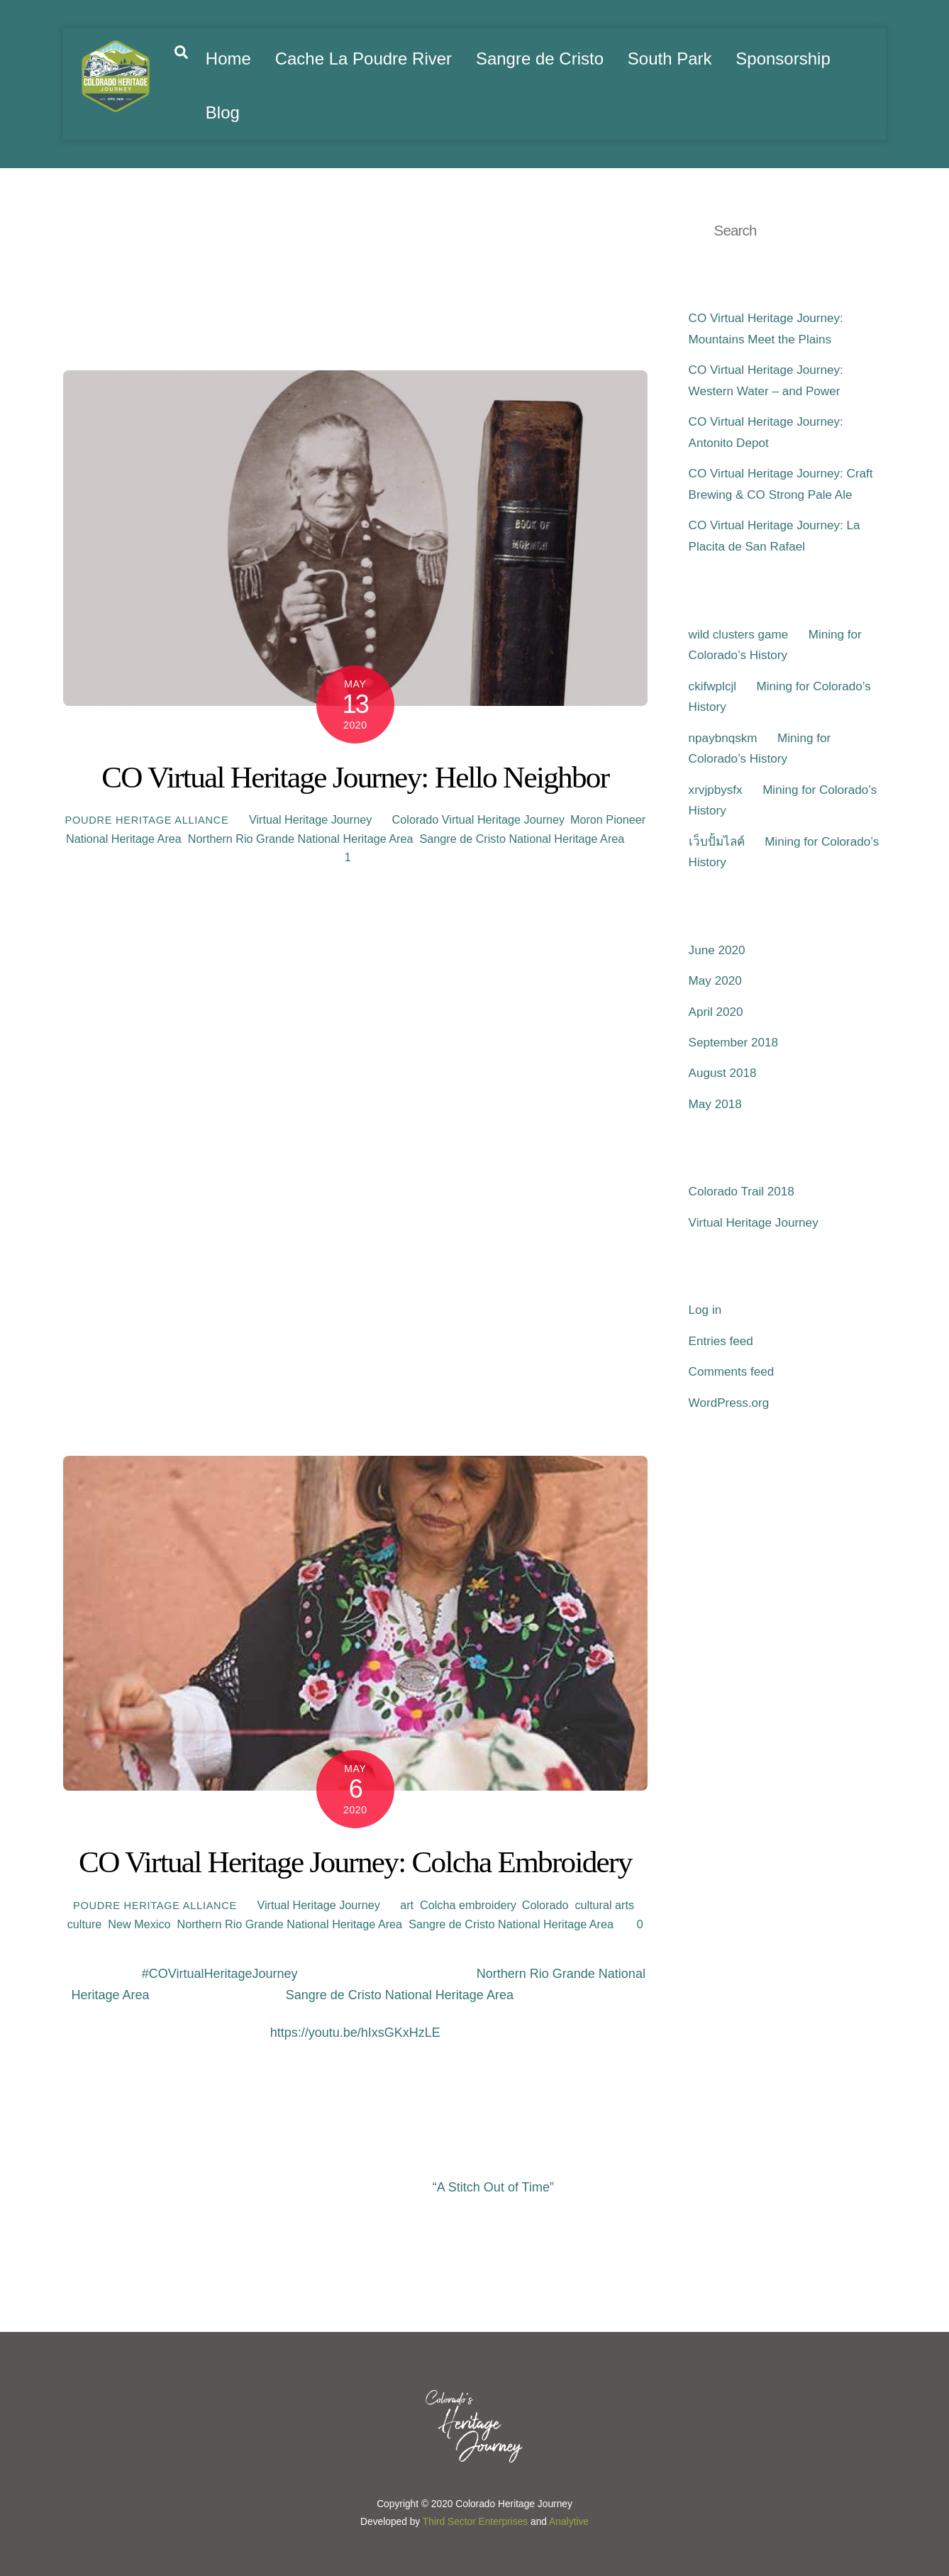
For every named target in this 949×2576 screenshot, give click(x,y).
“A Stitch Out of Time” (493, 2187)
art (407, 1904)
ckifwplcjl (712, 686)
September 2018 (733, 1042)
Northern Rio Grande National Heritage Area (301, 838)
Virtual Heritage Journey (310, 819)
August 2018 (723, 1073)
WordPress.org (729, 1403)
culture (84, 1924)
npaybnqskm (723, 738)
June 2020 (717, 950)
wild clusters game (739, 634)
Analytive (569, 2521)
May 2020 (715, 981)
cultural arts (604, 1904)
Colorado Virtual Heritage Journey (478, 819)
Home (228, 58)
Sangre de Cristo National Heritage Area (521, 838)
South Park (670, 58)
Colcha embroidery (468, 1904)
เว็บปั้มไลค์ (717, 841)
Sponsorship (783, 58)
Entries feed (721, 1341)
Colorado (545, 1904)
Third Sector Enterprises (475, 2521)
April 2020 (716, 1012)
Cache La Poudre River (363, 58)
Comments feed (732, 1371)
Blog (223, 112)
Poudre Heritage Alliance (146, 820)
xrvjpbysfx (716, 790)
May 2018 (715, 1104)
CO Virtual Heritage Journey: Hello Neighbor (355, 777)
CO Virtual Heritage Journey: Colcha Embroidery (355, 1862)
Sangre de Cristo (540, 58)
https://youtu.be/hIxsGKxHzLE (355, 2032)
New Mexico (139, 1924)
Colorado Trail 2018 (741, 1191)
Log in (705, 1310)
